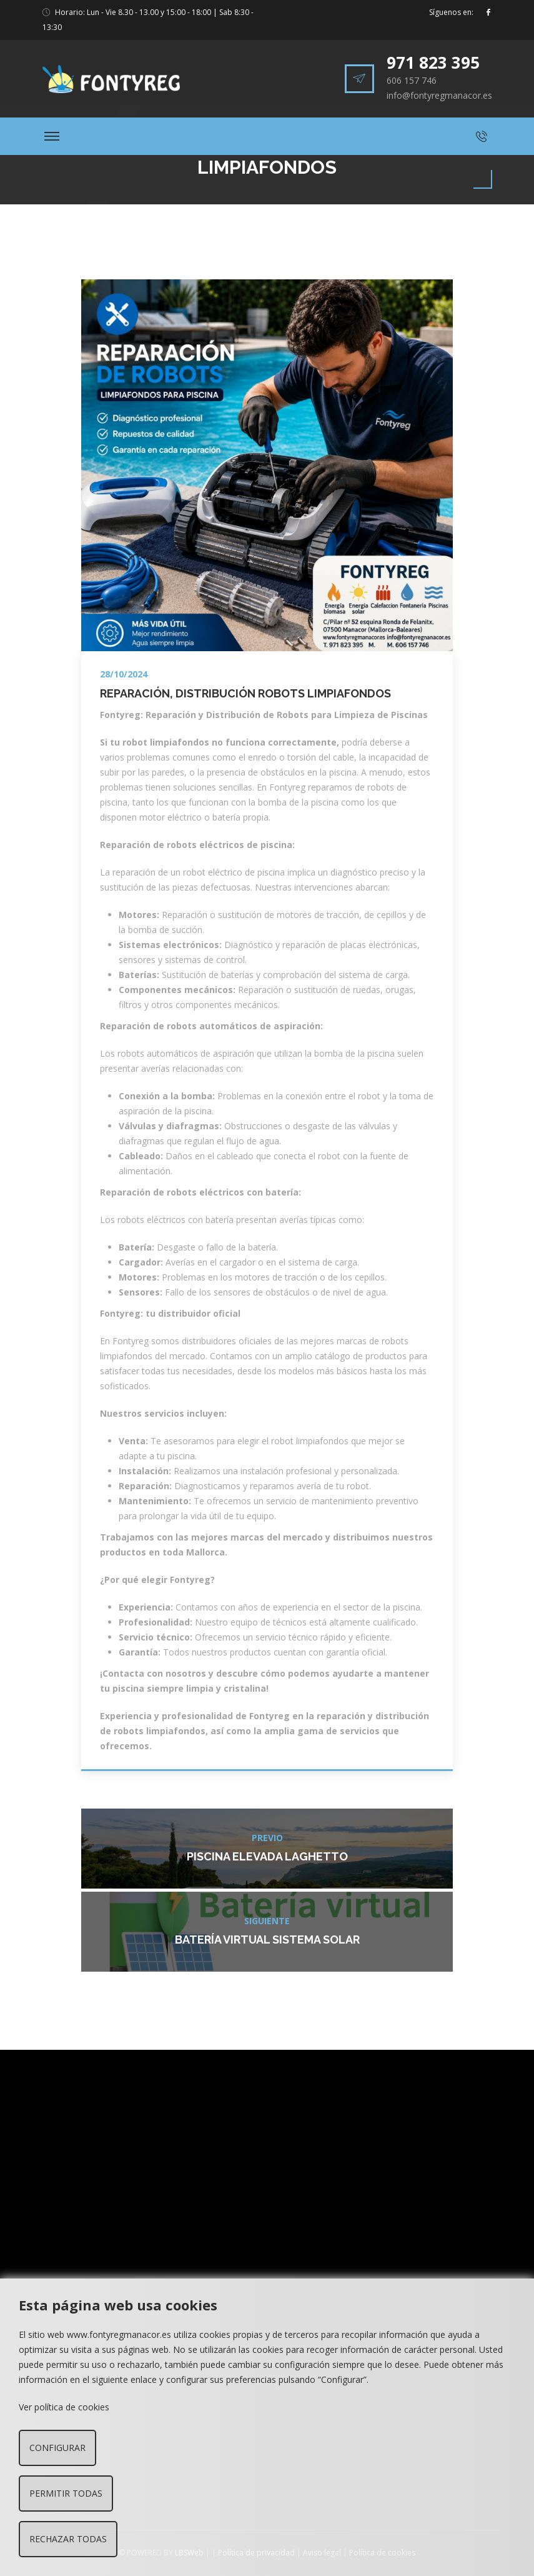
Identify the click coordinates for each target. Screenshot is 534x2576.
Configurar (57, 2448)
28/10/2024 (123, 674)
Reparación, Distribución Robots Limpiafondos (245, 693)
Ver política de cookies (64, 2407)
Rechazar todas (68, 2539)
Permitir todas (65, 2493)
